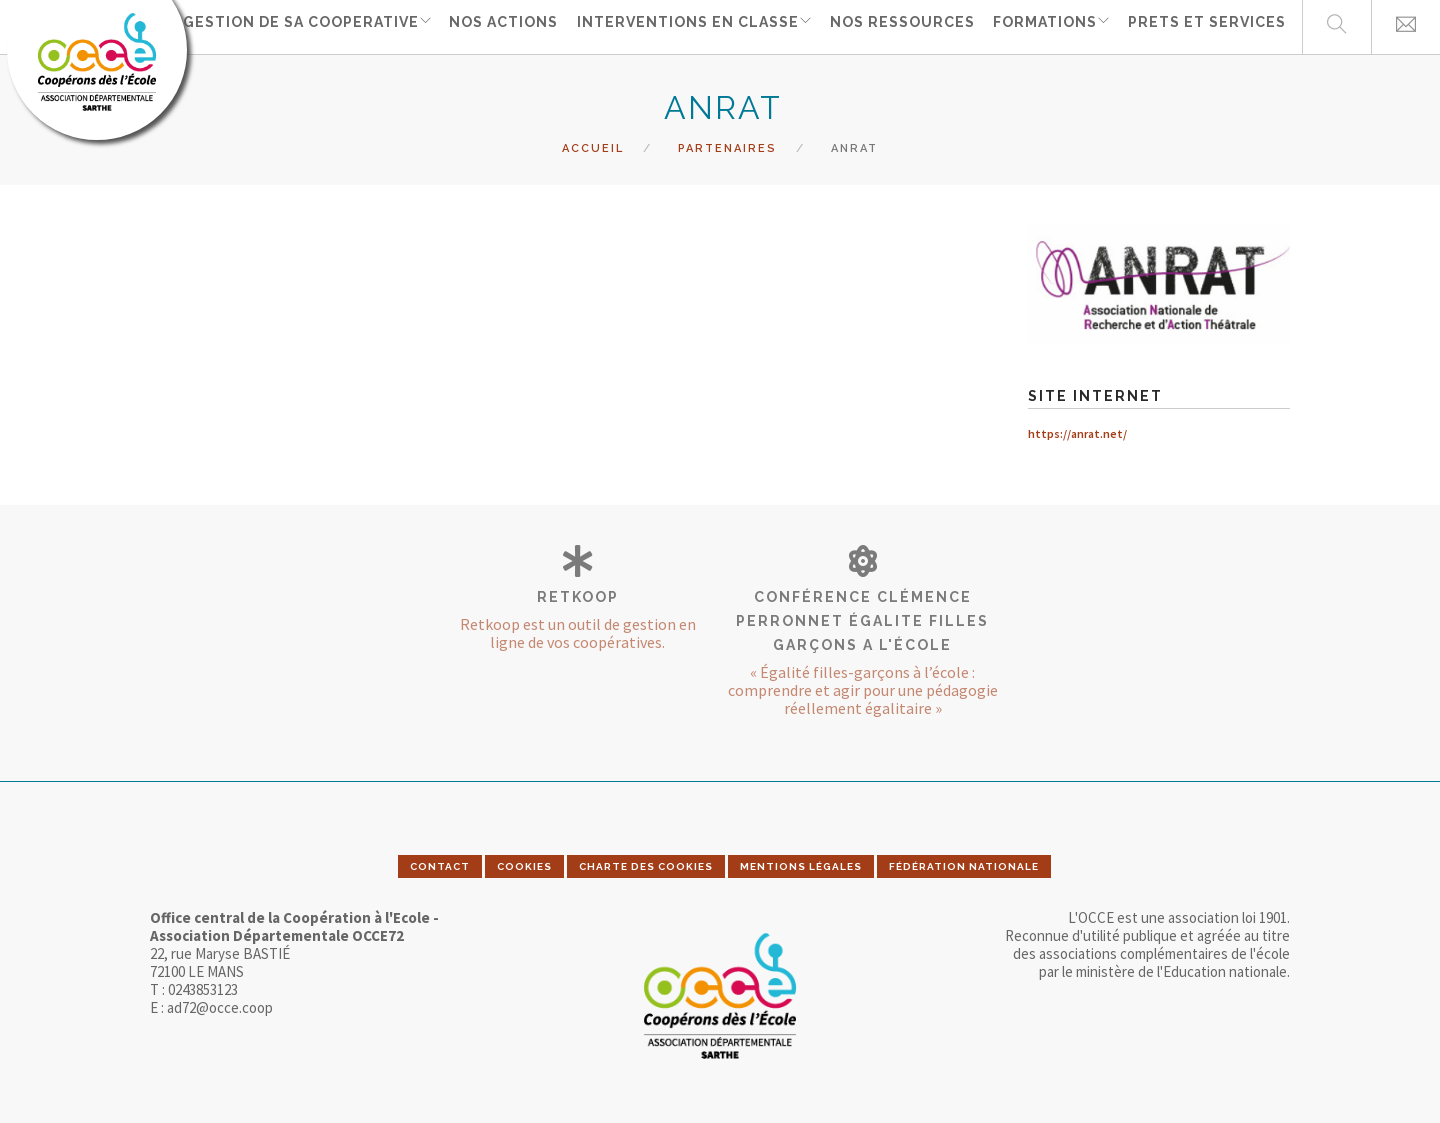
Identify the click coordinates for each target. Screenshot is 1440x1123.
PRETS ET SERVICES (1207, 26)
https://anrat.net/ (1077, 433)
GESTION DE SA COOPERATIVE (296, 26)
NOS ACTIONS (502, 26)
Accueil (593, 148)
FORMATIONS (1042, 26)
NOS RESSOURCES (901, 26)
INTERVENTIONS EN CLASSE (684, 26)
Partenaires (727, 148)
